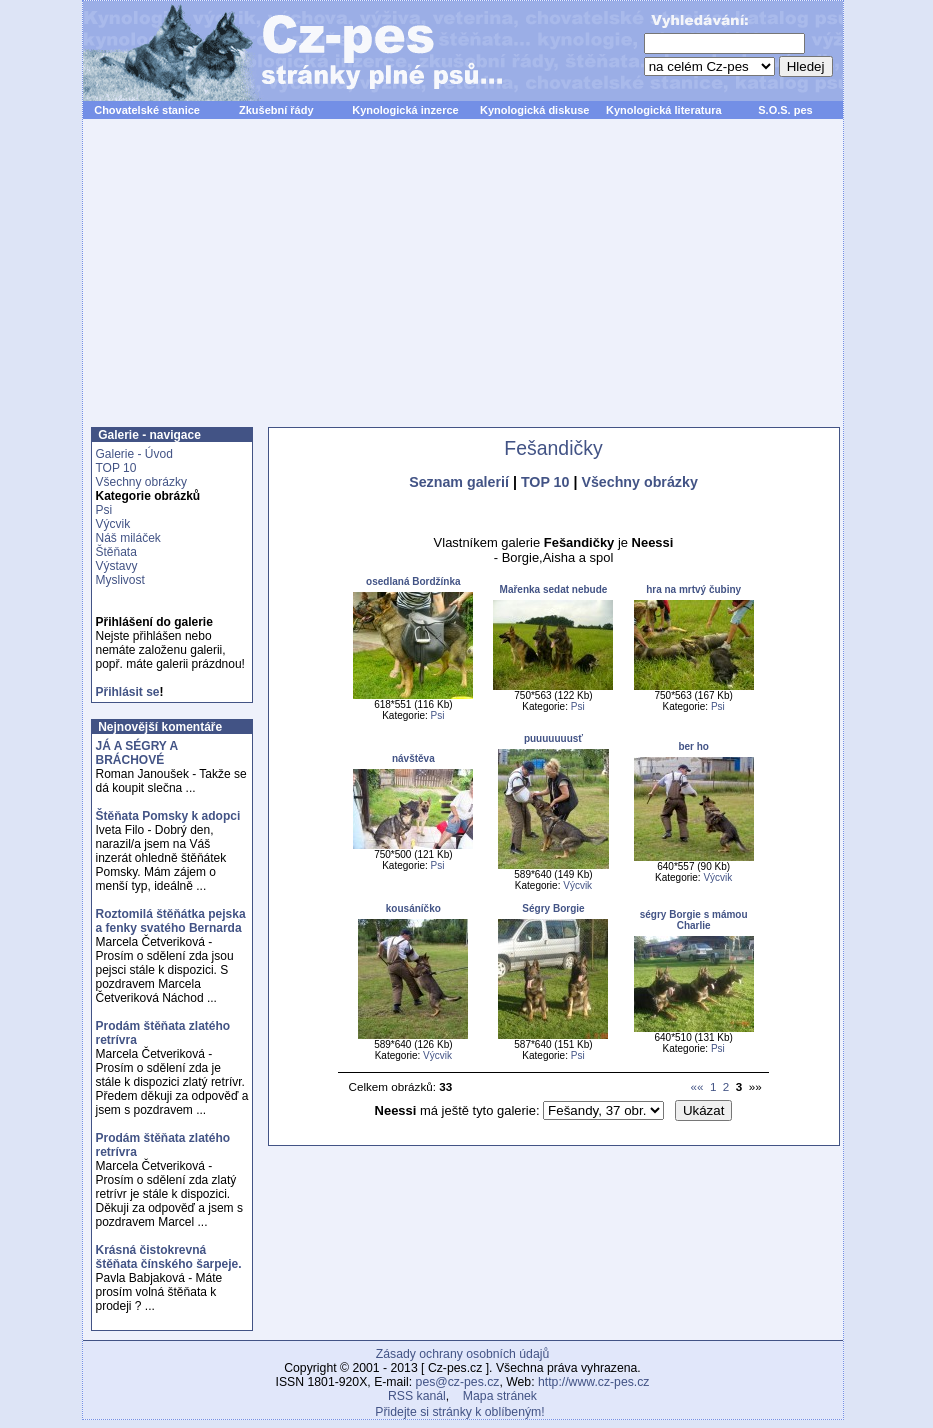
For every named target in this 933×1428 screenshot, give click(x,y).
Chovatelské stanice (147, 110)
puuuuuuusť (553, 738)
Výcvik (113, 524)
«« (696, 1086)
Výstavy (117, 566)
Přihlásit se (128, 692)
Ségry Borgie (553, 908)
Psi (104, 510)
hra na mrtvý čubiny (693, 589)
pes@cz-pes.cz (458, 1382)
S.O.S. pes (785, 110)
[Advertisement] (463, 284)
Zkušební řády (276, 110)
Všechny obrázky (141, 482)
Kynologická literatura (664, 110)
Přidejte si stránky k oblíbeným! (459, 1412)
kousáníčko (413, 908)
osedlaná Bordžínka (413, 581)
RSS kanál (417, 1396)
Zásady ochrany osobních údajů (462, 1354)
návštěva (413, 758)
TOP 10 (116, 468)
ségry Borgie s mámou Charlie (694, 920)
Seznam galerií (459, 482)
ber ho (693, 746)
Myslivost (120, 580)
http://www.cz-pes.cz (594, 1382)
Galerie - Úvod (134, 454)
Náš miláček (128, 538)
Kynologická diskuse (534, 110)
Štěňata (116, 552)
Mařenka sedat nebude (554, 589)
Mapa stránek (500, 1396)
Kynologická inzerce (405, 110)
